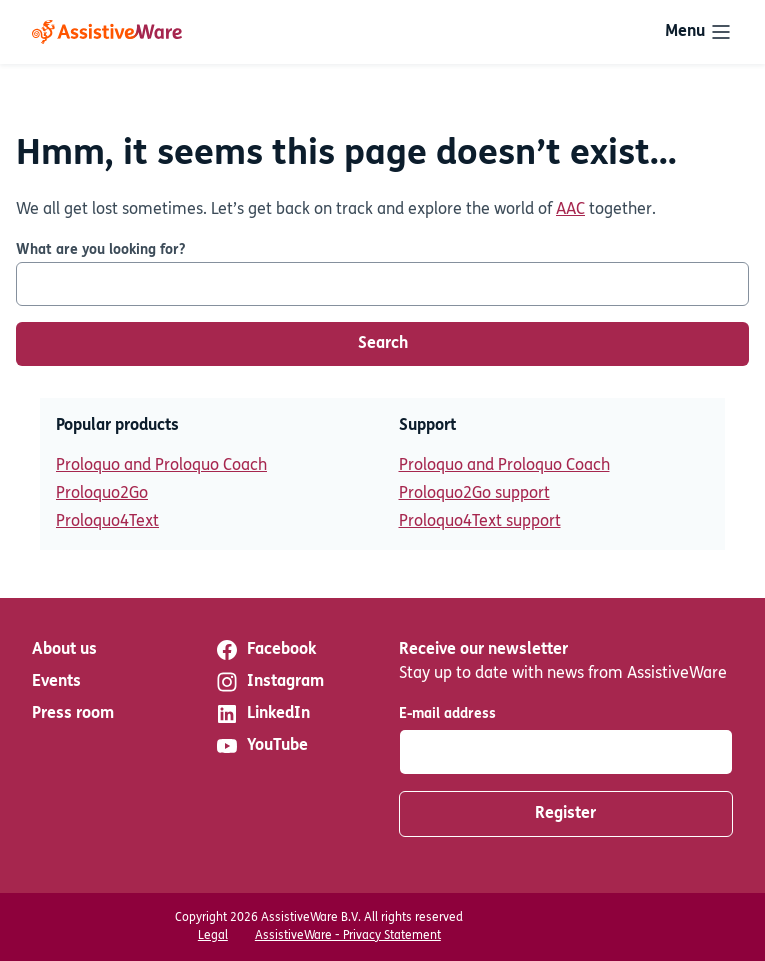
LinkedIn (262, 714)
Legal (213, 936)
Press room (73, 714)
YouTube (261, 746)
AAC (570, 210)
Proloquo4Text (107, 522)
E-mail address (447, 714)
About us (64, 650)
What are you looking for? (100, 250)
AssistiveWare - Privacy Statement (348, 936)
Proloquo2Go (102, 494)
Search (383, 344)
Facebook (265, 650)
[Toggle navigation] (699, 32)
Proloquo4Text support (480, 522)
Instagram (269, 682)
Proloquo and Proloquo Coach (161, 466)
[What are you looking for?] (382, 284)
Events (56, 682)
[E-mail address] (566, 752)
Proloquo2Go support (474, 494)
